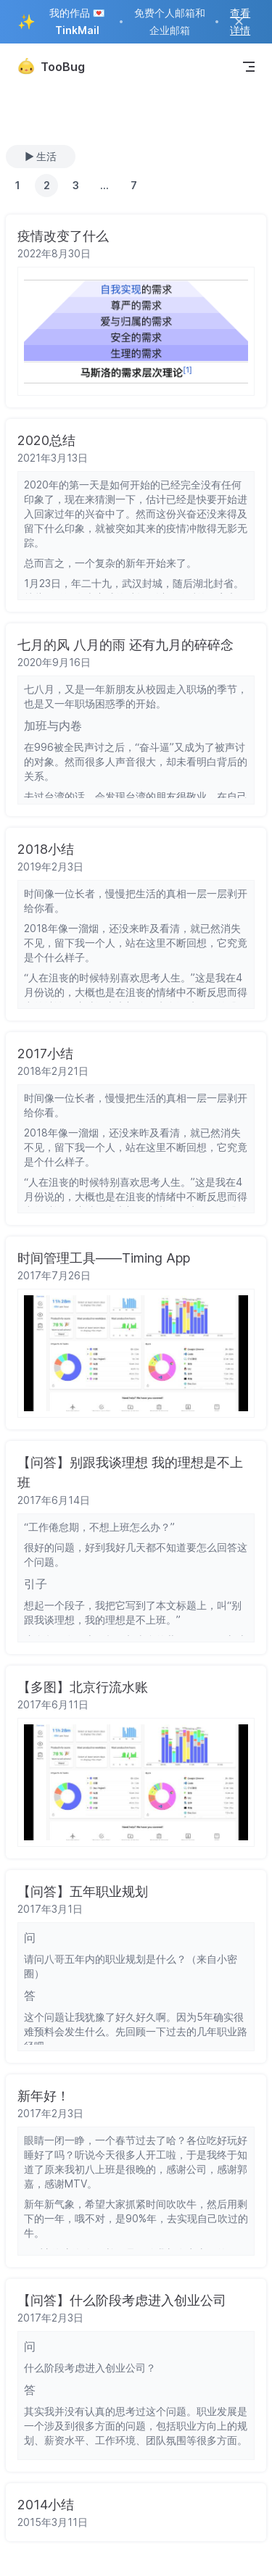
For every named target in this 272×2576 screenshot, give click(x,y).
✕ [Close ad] (239, 21)
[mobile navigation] (248, 66)
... (104, 185)
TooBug (51, 66)
